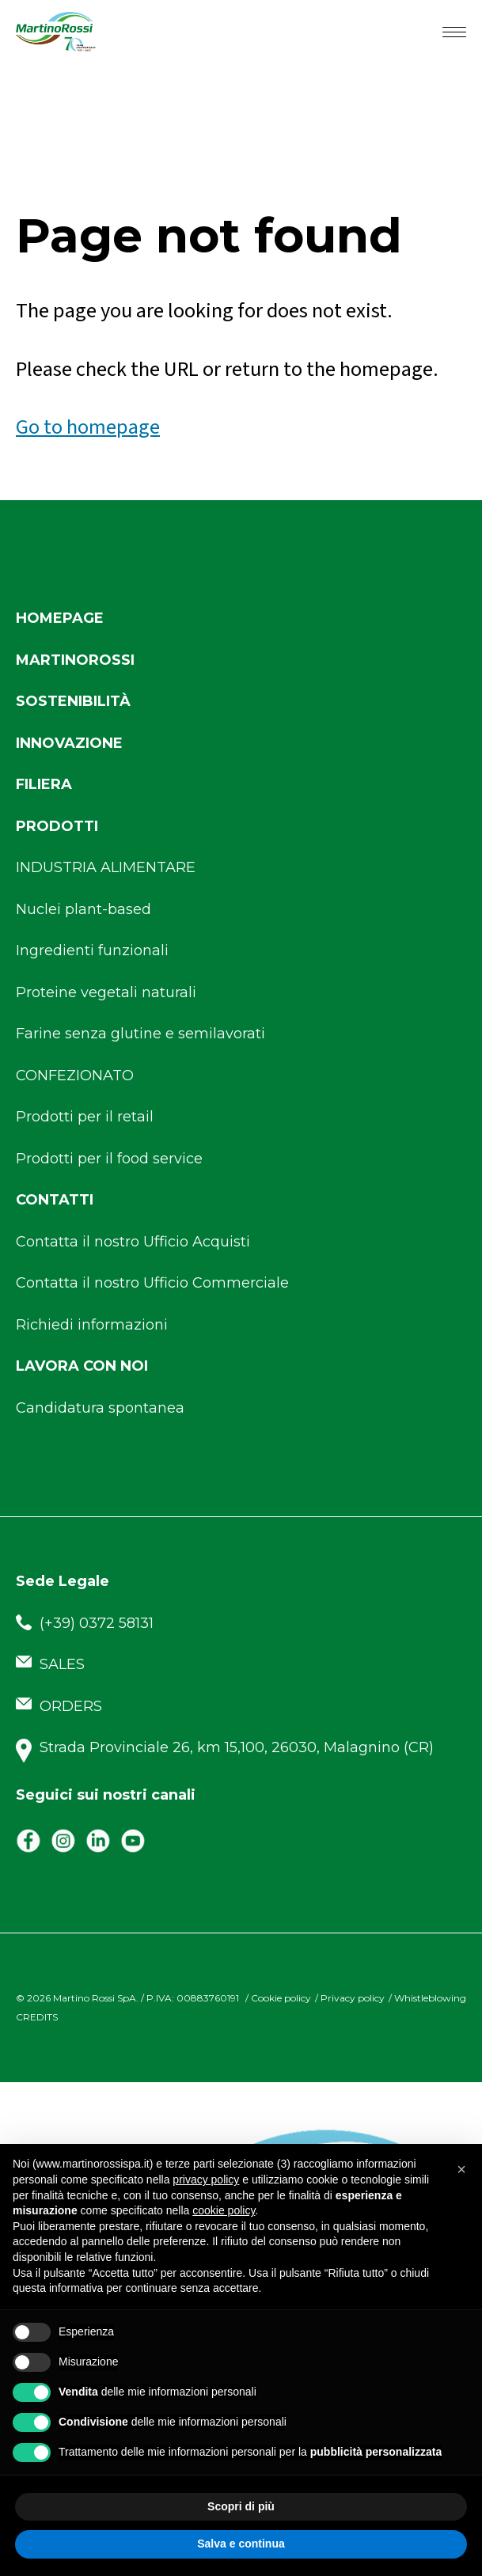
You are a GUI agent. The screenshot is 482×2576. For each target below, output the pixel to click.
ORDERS (59, 1706)
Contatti (54, 1199)
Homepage (60, 618)
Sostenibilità (73, 701)
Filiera (44, 784)
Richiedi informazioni (92, 1325)
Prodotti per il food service (109, 1158)
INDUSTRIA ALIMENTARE (105, 867)
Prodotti (57, 826)
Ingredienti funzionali (92, 950)
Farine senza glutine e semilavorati (140, 1033)
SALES (50, 1664)
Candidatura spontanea (100, 1408)
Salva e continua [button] (240, 2543)
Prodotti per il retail (85, 1116)
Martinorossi (75, 660)
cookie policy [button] (223, 2210)
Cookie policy (281, 1998)
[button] (461, 2169)
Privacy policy (353, 1998)
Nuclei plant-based (83, 909)
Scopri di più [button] (241, 2506)
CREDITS (37, 2017)
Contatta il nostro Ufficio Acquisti (133, 1241)
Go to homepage (88, 427)
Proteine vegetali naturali (106, 992)
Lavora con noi (82, 1366)
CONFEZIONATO (75, 1075)
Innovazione (69, 743)
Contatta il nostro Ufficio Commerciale (152, 1283)
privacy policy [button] (206, 2179)
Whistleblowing (430, 1998)
